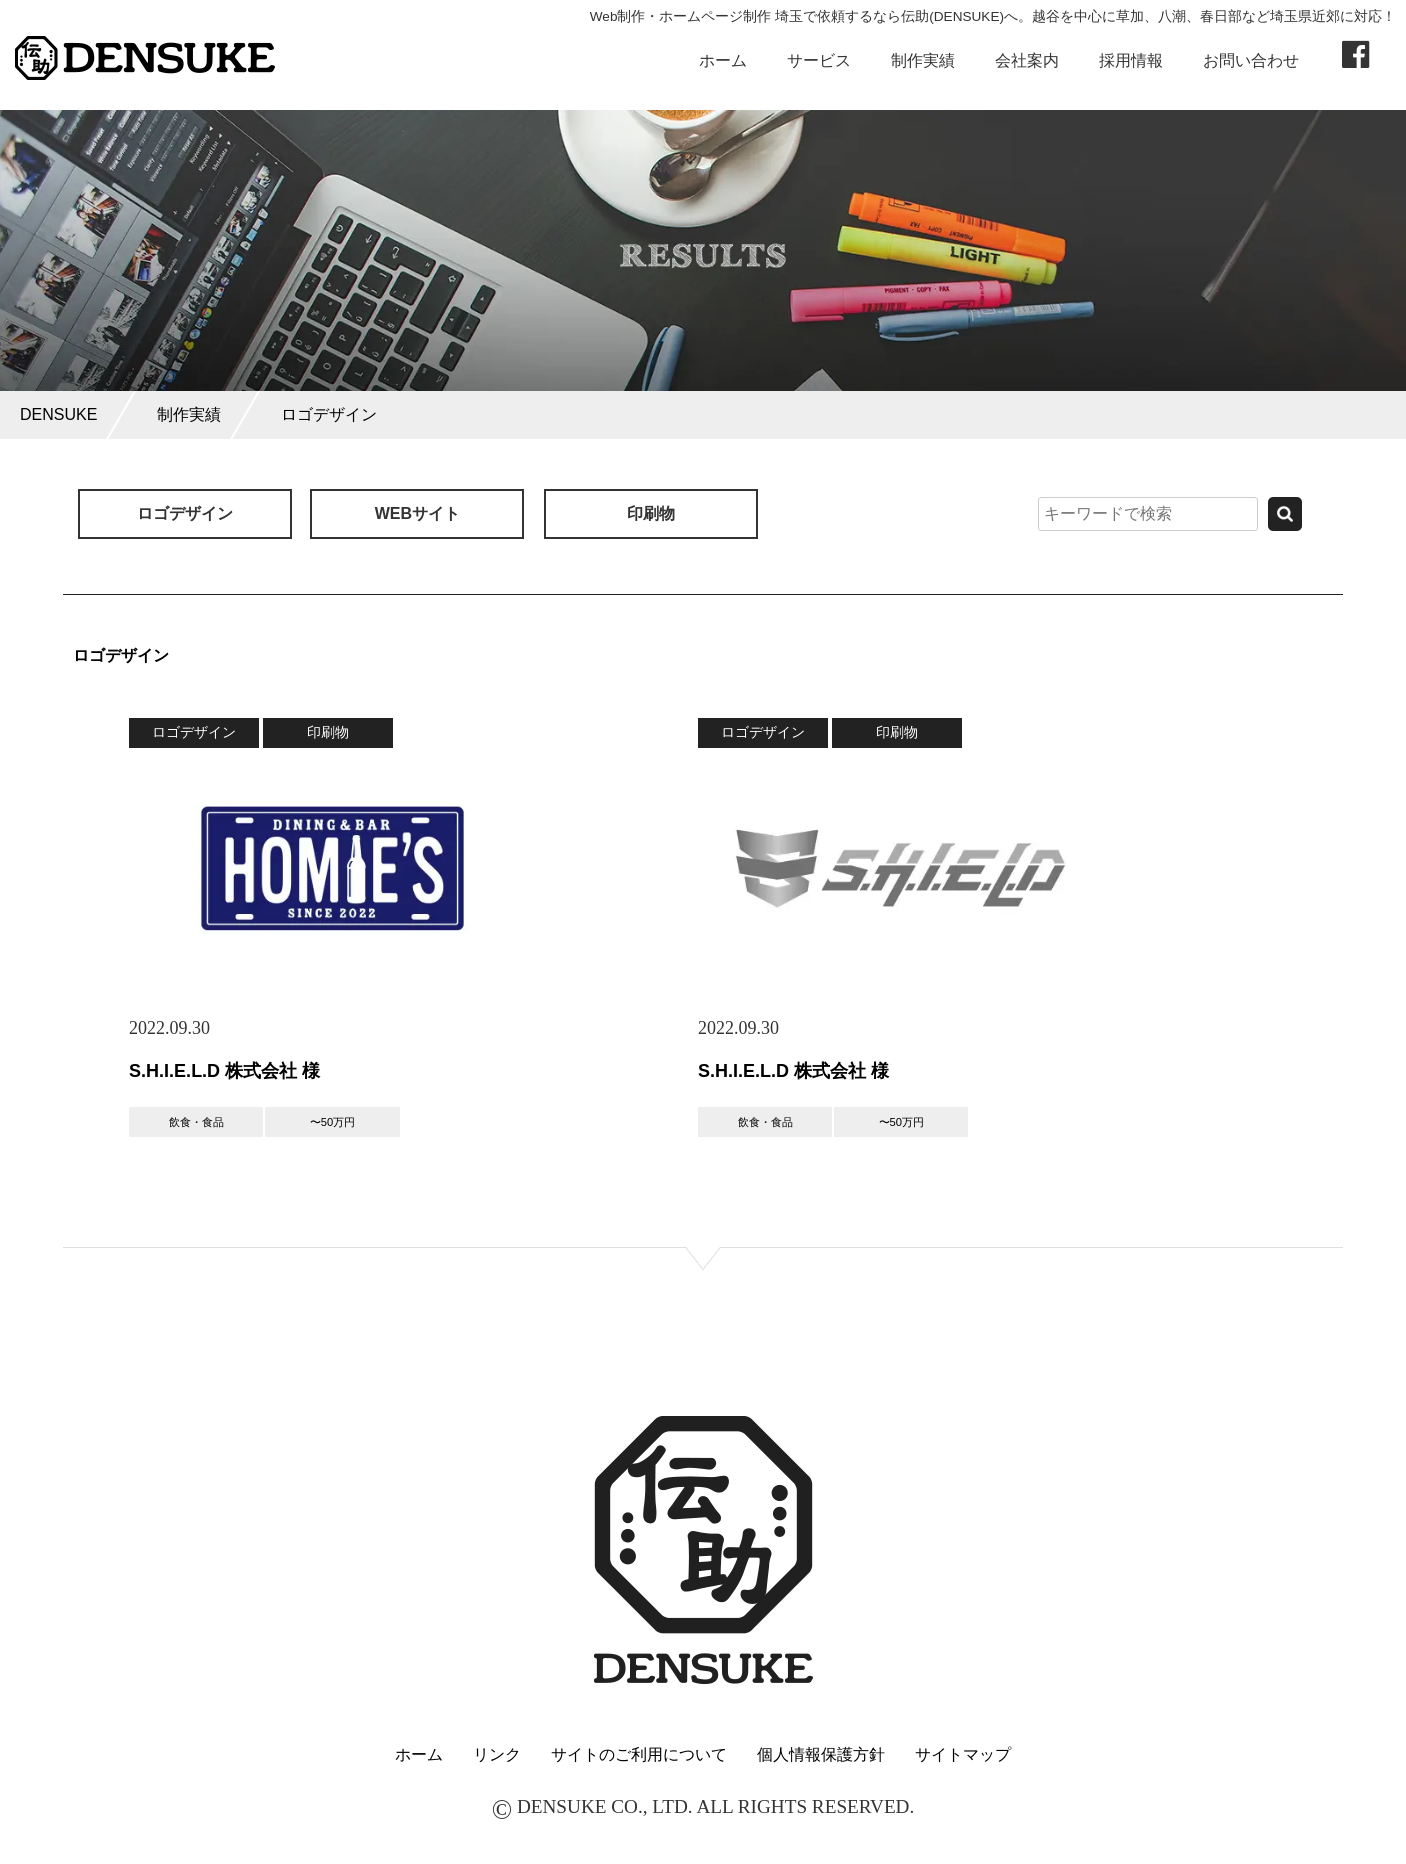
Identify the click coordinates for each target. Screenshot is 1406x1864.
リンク (497, 1754)
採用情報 (1131, 60)
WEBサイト (417, 513)
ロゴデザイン (329, 414)
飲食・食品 (196, 1122)
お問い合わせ (1251, 60)
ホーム (723, 60)
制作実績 (923, 60)
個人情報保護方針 (821, 1754)
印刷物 (651, 513)
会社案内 (1027, 60)
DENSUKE (58, 414)
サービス (819, 60)
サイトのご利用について (639, 1754)
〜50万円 (332, 1122)
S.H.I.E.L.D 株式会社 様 (224, 1071)
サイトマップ (963, 1754)
